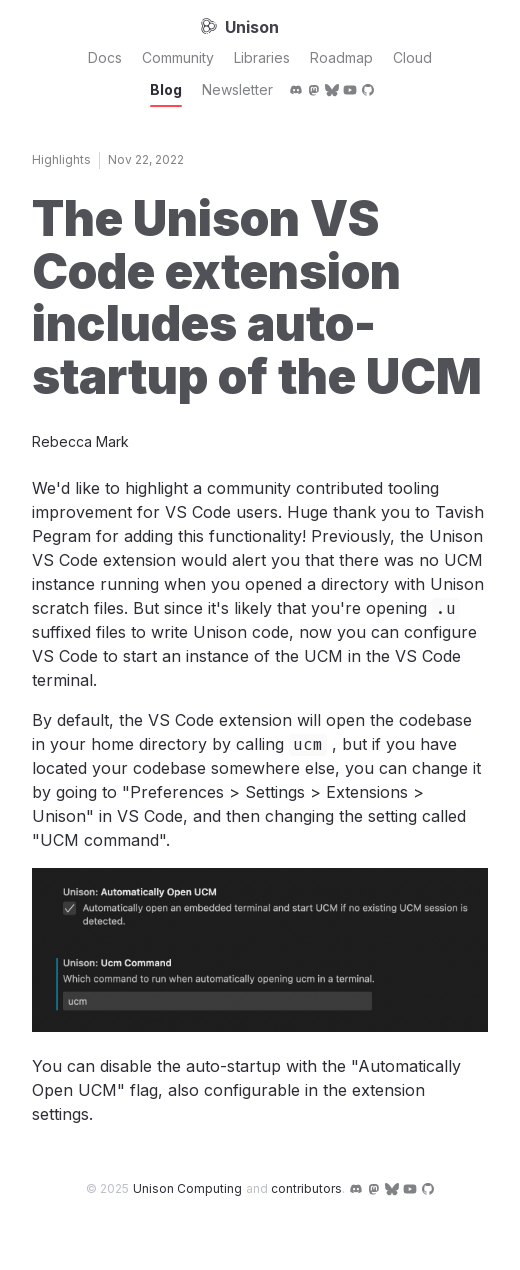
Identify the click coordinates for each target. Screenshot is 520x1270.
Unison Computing (187, 1188)
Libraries (262, 57)
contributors (306, 1188)
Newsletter (237, 89)
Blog (166, 89)
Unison (240, 27)
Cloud (412, 57)
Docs (105, 57)
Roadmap (341, 57)
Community (178, 57)
